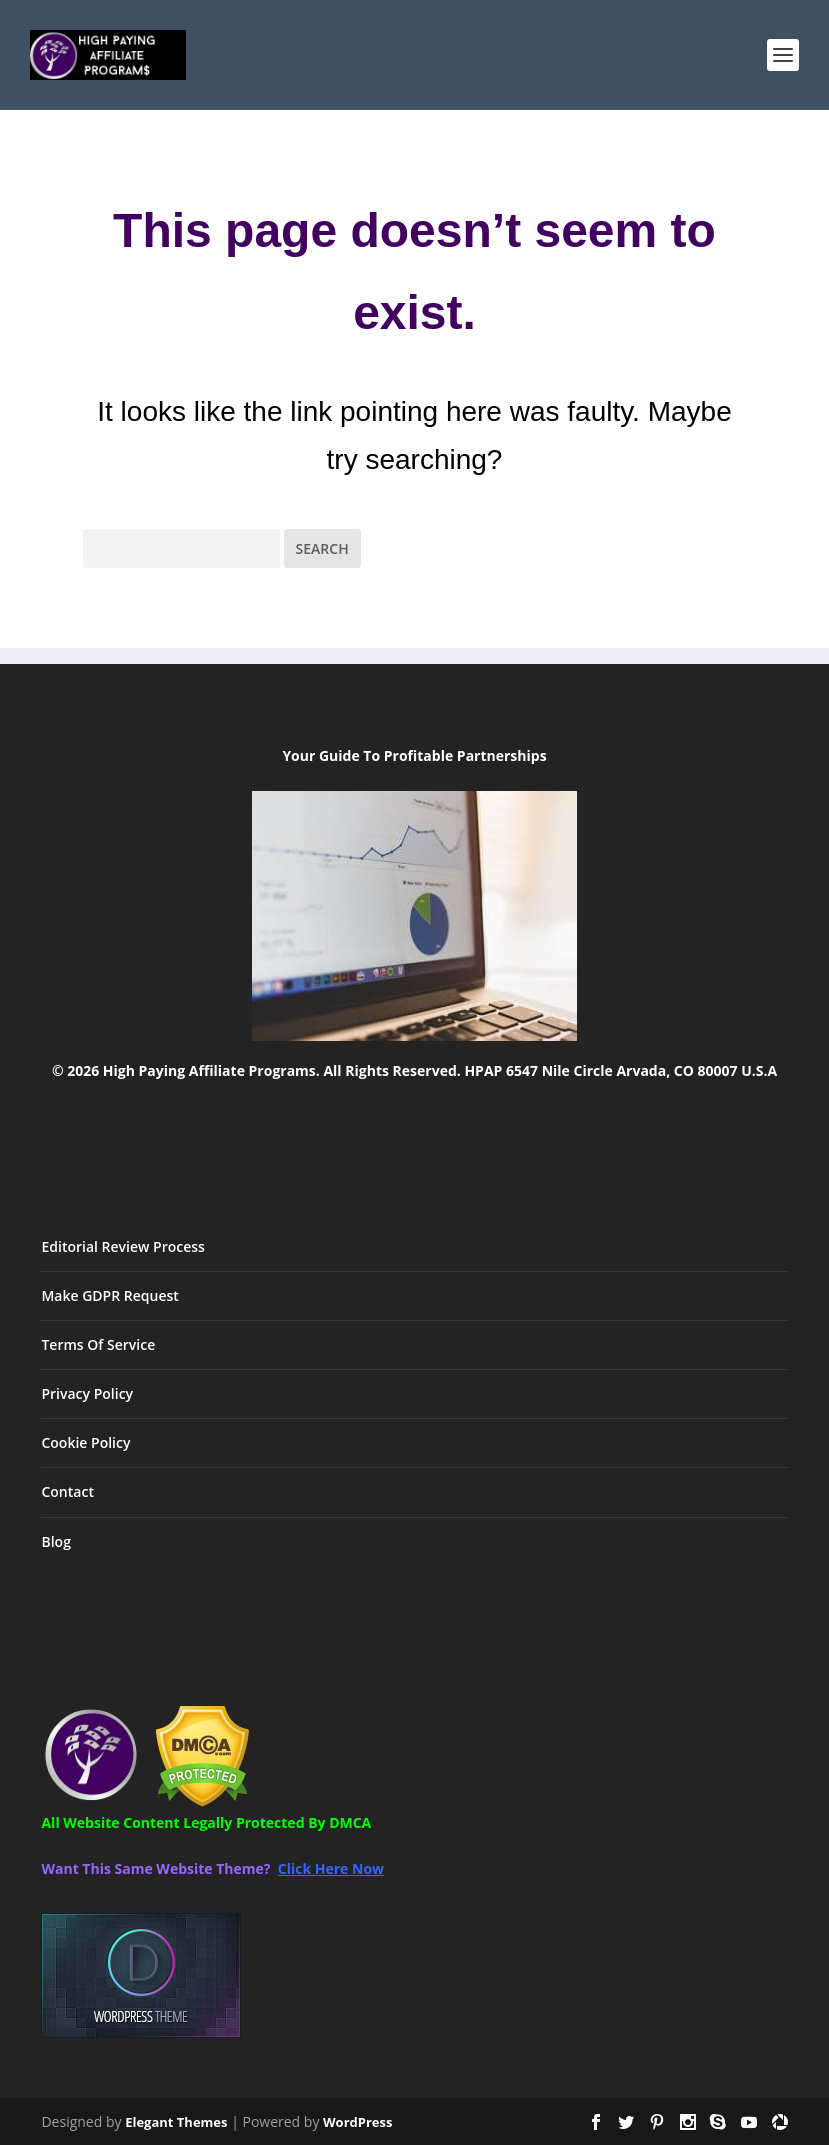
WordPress (357, 2122)
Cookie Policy (85, 1442)
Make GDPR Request (109, 1295)
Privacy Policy (87, 1393)
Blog (55, 1541)
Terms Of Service (98, 1344)
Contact (67, 1491)
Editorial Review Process (122, 1246)
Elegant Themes (176, 2122)
